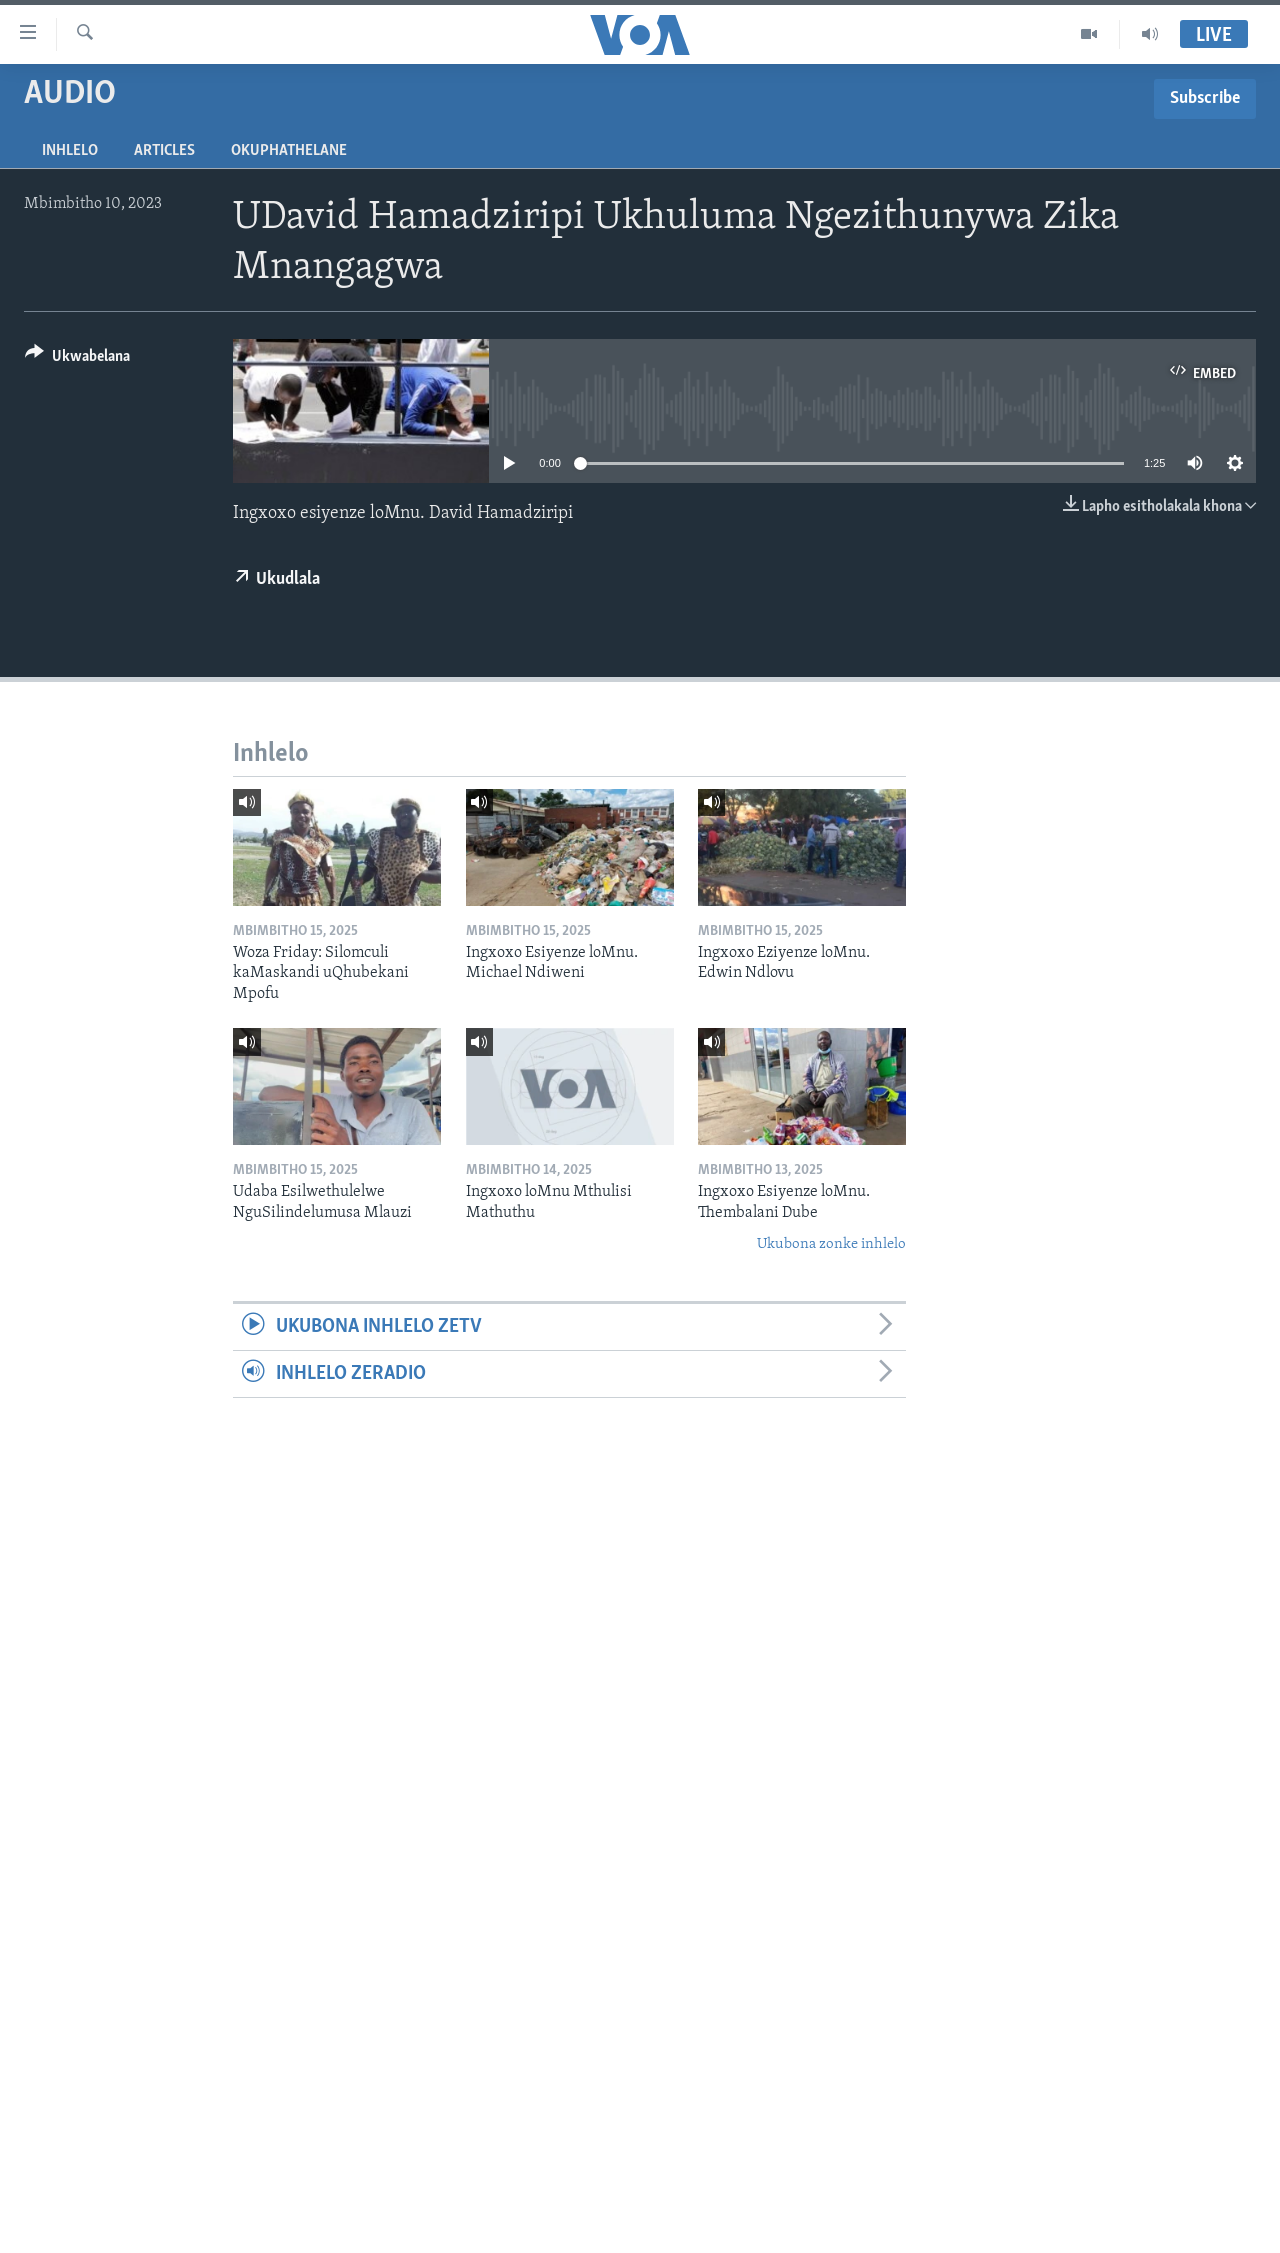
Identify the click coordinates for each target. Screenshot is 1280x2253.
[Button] (77, 359)
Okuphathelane (289, 151)
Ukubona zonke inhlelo (831, 1244)
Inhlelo (70, 151)
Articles (164, 151)
